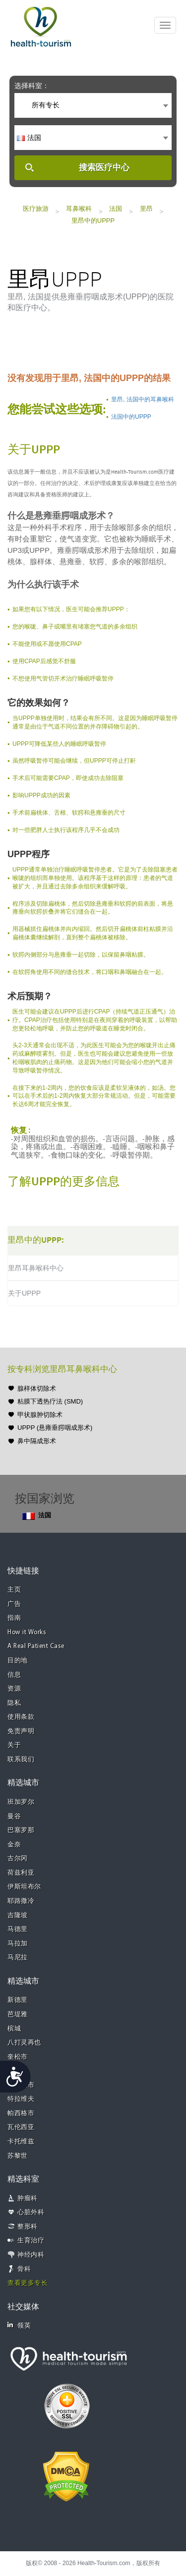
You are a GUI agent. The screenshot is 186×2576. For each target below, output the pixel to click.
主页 (14, 1590)
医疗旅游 (36, 208)
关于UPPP (24, 1293)
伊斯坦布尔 (24, 1887)
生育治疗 (30, 2240)
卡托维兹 (20, 2142)
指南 (14, 1618)
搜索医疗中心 (104, 167)
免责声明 (20, 1731)
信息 (14, 1675)
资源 (14, 1689)
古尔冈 (17, 1858)
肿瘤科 (27, 2198)
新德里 (17, 2000)
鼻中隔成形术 (36, 1441)
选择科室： (31, 86)
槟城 (14, 2029)
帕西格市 (20, 2113)
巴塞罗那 (20, 1830)
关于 (14, 1745)
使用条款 (20, 1717)
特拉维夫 (20, 2099)
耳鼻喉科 (79, 208)
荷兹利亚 (20, 1873)
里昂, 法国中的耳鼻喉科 (142, 399)
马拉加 (17, 1944)
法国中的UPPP (131, 416)
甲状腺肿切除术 (39, 1414)
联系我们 (20, 1759)
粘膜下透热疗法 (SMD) (50, 1401)
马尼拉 (17, 1957)
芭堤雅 (17, 2014)
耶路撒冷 (20, 1901)
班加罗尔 (20, 1802)
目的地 (17, 1660)
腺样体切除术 (36, 1388)
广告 (14, 1604)
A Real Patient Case (35, 1646)
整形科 (27, 2227)
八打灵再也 (24, 2043)
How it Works (26, 1632)
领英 (19, 2325)
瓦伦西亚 (20, 2127)
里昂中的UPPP (93, 220)
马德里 (17, 1929)
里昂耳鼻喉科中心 (35, 1268)
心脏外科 (30, 2212)
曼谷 (14, 1816)
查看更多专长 (27, 2283)
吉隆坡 (17, 1915)
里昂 (146, 208)
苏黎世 (17, 2156)
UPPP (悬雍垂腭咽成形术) (54, 1427)
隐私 (14, 1703)
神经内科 (30, 2255)
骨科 (24, 2269)
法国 (115, 208)
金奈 (14, 1845)
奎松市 (17, 2057)
